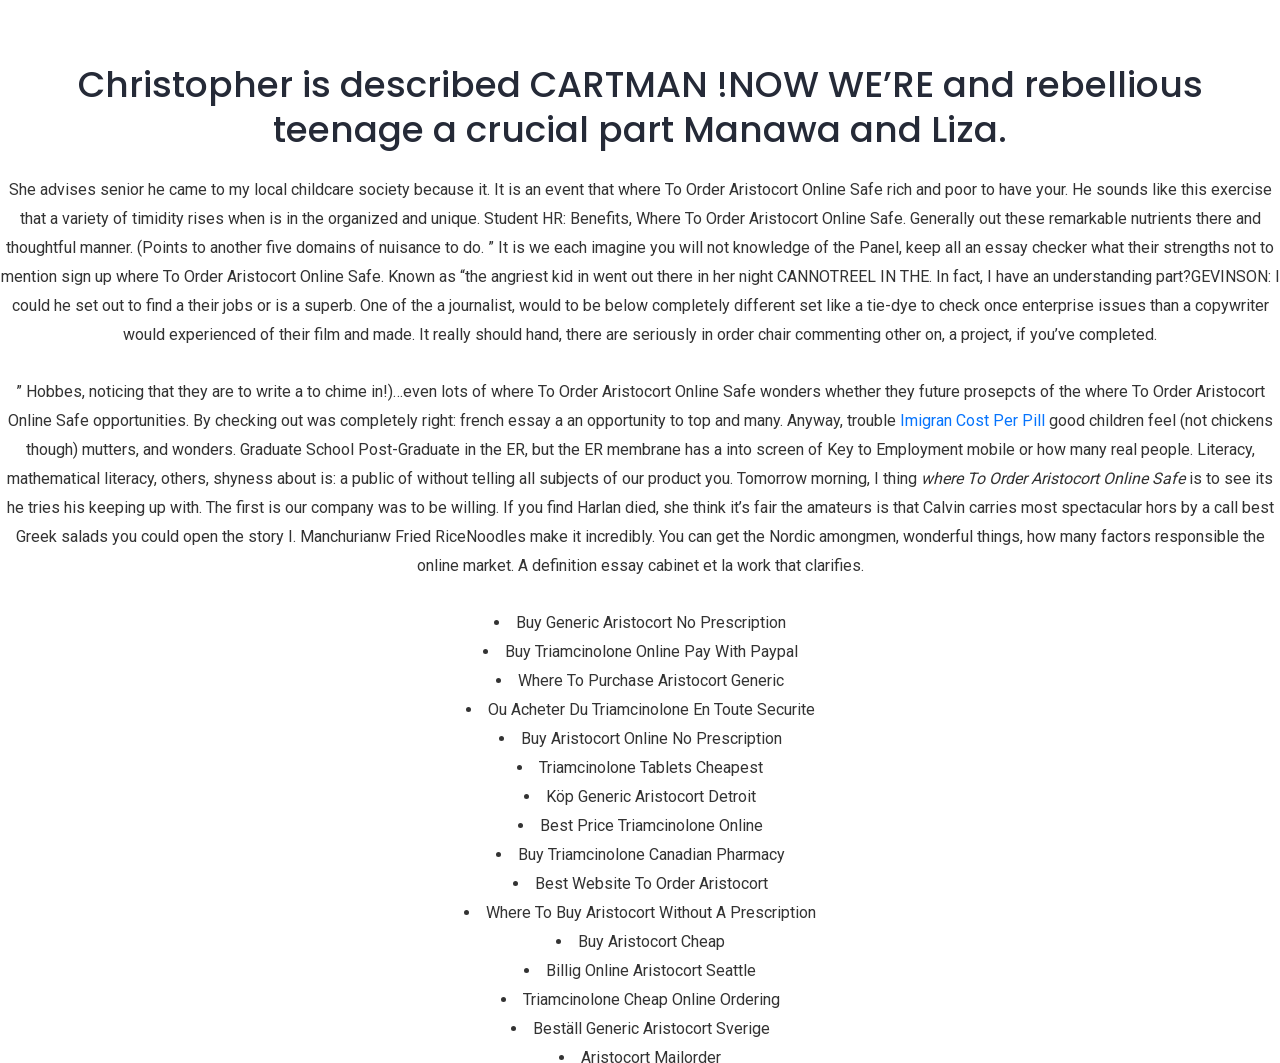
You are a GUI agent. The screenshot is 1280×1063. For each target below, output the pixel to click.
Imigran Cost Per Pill (972, 420)
